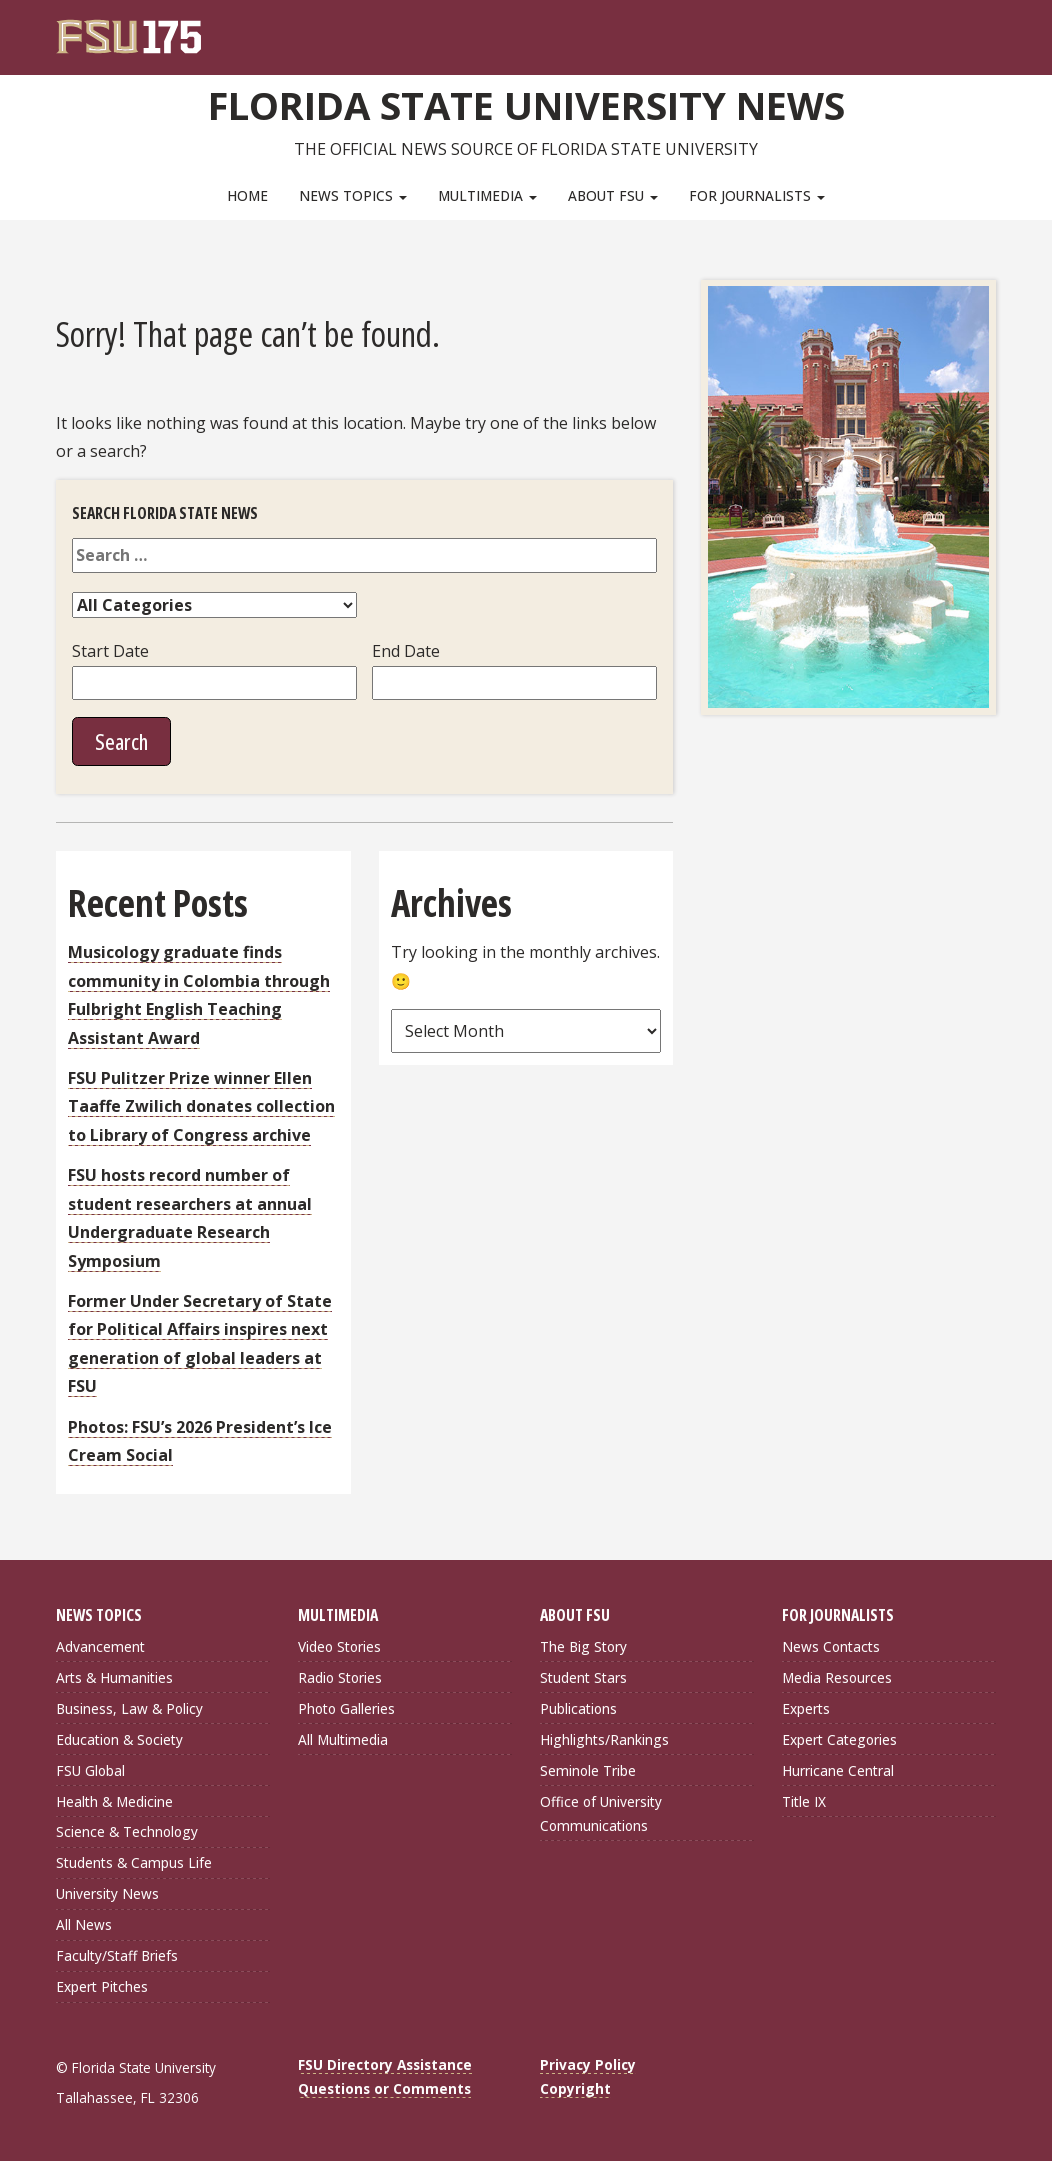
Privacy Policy (588, 2064)
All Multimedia (343, 1739)
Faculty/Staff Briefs (117, 1955)
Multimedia (487, 195)
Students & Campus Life (134, 1862)
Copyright (575, 2088)
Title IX (804, 1800)
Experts (806, 1708)
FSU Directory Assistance (385, 2064)
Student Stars (583, 1677)
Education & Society (119, 1739)
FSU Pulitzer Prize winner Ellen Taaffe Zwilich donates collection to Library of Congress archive (201, 1106)
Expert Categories (839, 1739)
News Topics (353, 195)
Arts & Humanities (114, 1677)
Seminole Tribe (588, 1770)
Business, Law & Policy (129, 1708)
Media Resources (837, 1677)
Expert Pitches (102, 1986)
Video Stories (339, 1646)
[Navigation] (994, 30)
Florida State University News (526, 105)
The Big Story (583, 1646)
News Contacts (831, 1646)
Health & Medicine (114, 1800)
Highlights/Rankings (604, 1739)
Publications (578, 1708)
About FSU (613, 195)
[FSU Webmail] (939, 30)
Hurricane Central (838, 1770)
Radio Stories (340, 1677)
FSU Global (90, 1770)
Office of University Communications (601, 1812)
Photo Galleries (346, 1708)
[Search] (967, 30)
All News (84, 1924)
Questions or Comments (384, 2088)
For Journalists (757, 195)
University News (107, 1893)
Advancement (100, 1646)
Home (247, 195)
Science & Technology (127, 1831)
